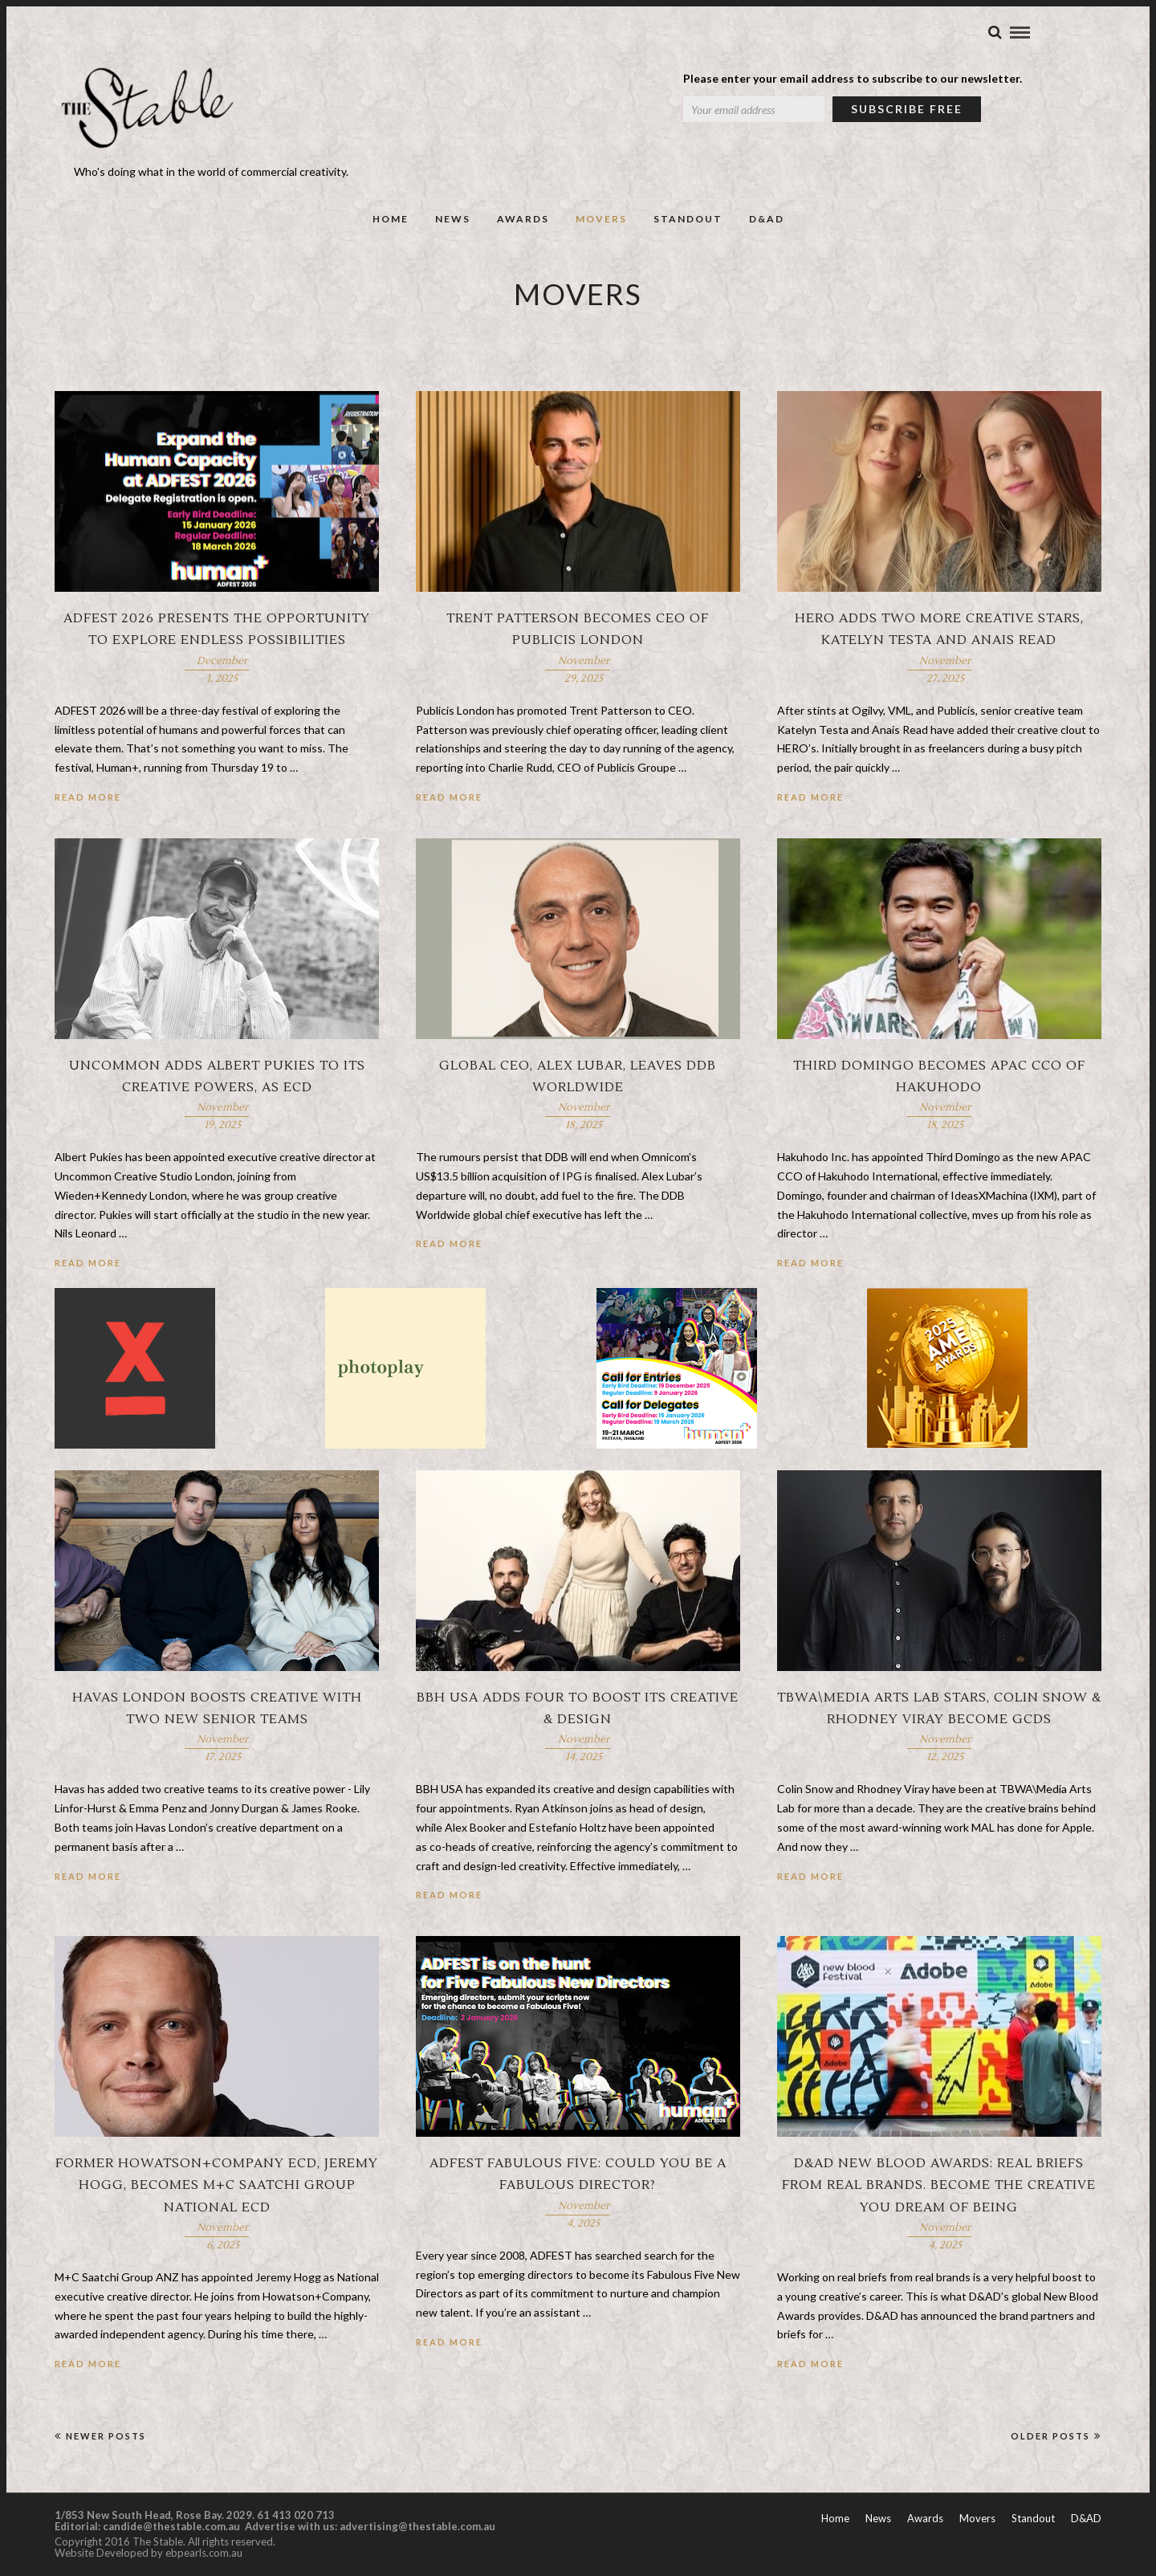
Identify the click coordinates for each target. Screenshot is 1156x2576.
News (452, 219)
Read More (88, 798)
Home (390, 219)
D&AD (766, 219)
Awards (523, 219)
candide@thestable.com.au (172, 2527)
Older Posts (1056, 2437)
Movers (601, 219)
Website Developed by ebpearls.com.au (148, 2554)
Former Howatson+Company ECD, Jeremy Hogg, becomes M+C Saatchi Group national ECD (216, 2186)
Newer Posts (100, 2437)
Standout (687, 219)
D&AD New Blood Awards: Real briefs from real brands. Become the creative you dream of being (939, 2186)
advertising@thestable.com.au (417, 2527)
